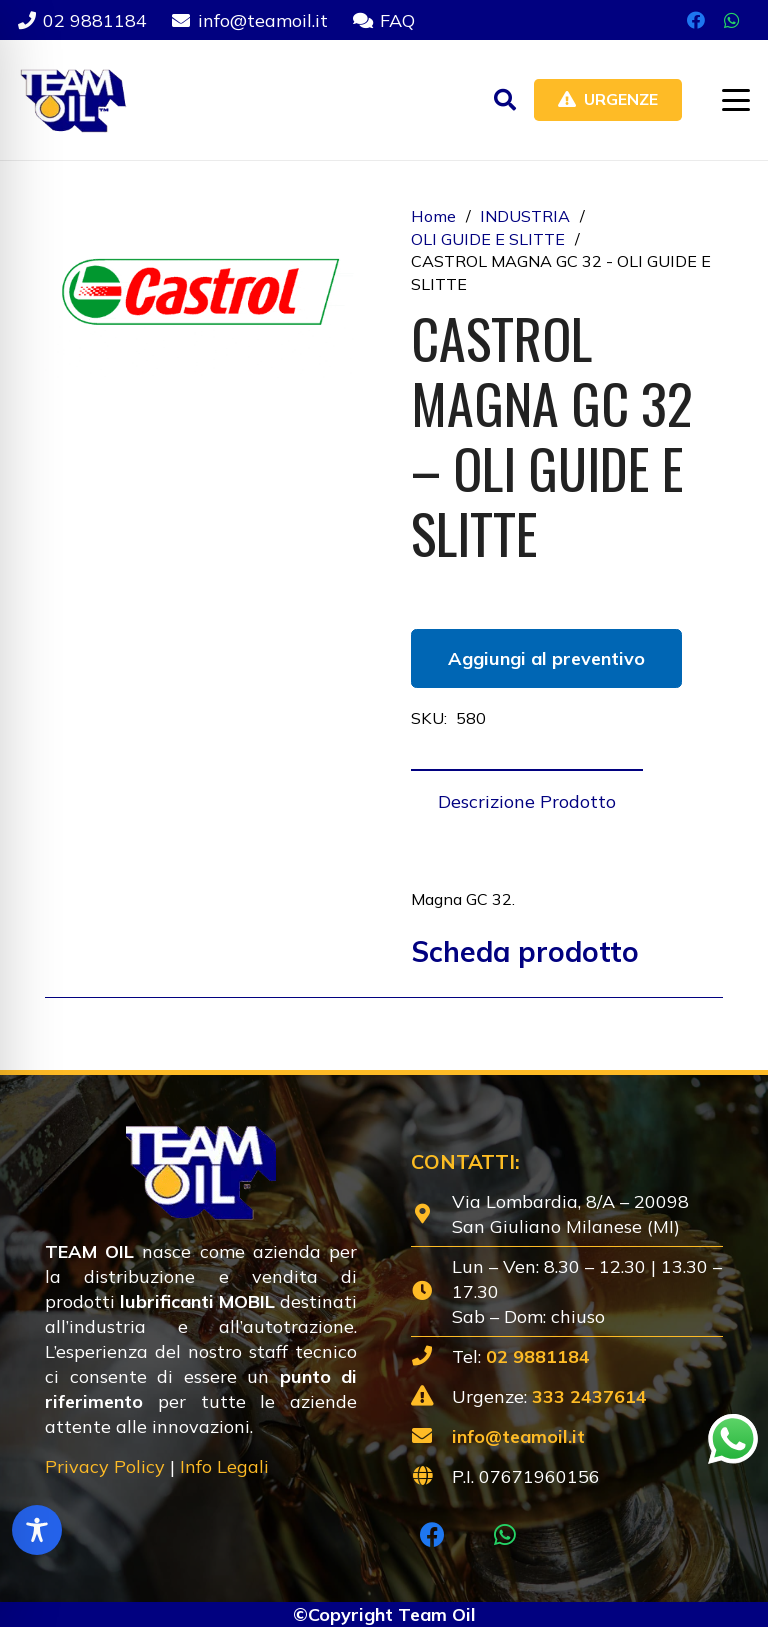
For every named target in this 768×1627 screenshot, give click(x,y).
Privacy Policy (105, 1466)
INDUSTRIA (525, 216)
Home (433, 216)
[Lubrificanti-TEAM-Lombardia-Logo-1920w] (72, 100)
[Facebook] (696, 20)
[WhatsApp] (732, 20)
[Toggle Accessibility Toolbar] (37, 1530)
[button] (505, 100)
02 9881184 (538, 1356)
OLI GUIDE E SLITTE (488, 239)
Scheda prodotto (525, 951)
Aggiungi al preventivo (546, 658)
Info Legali (224, 1466)
